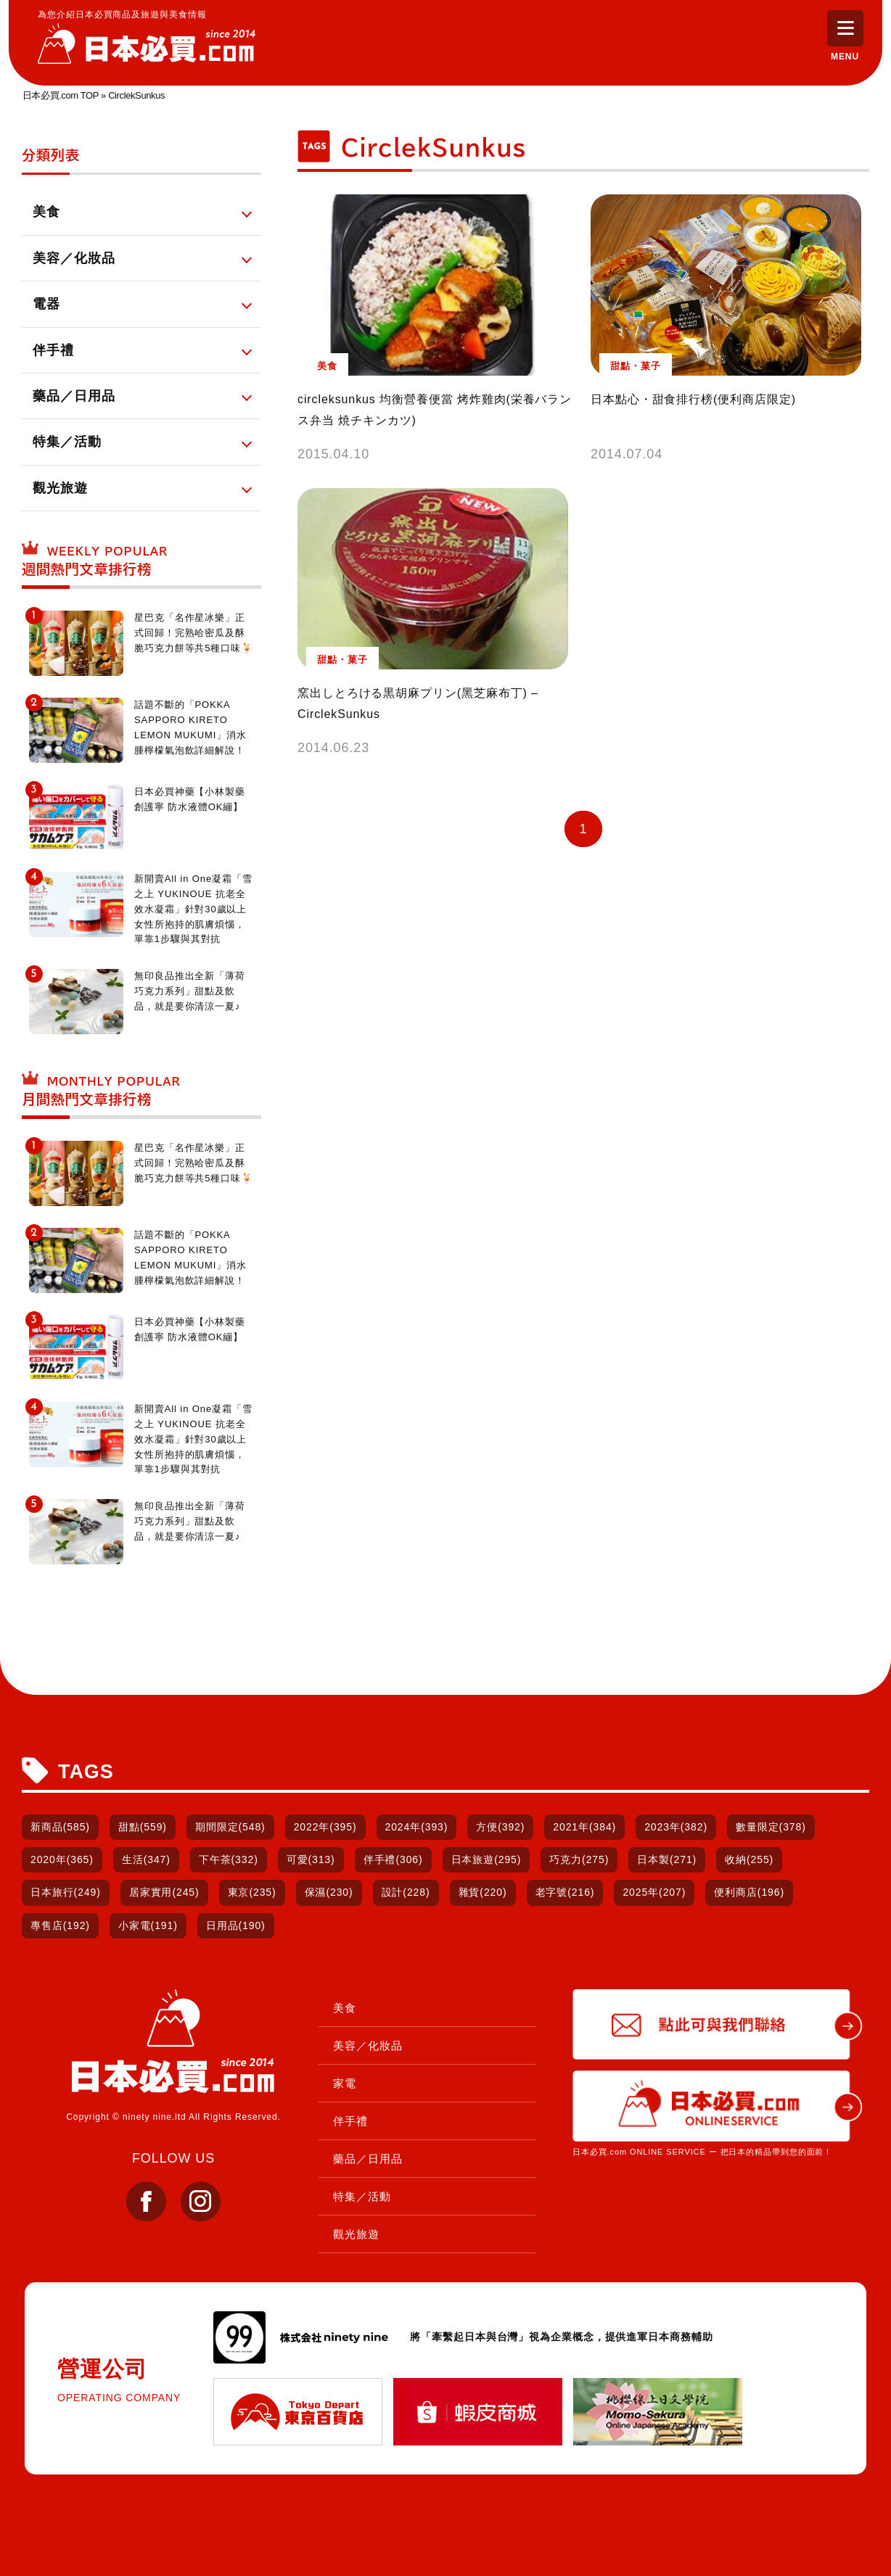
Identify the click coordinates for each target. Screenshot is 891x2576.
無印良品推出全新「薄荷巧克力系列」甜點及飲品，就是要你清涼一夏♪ (189, 991)
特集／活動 (362, 2196)
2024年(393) (416, 1827)
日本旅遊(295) (486, 1859)
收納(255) (749, 1859)
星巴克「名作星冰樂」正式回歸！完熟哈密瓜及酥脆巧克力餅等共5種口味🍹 (193, 632)
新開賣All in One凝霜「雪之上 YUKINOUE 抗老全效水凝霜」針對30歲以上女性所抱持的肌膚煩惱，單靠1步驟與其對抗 (193, 908)
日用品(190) (236, 1925)
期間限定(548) (230, 1827)
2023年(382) (675, 1827)
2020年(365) (62, 1859)
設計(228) (406, 1892)
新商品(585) (60, 1827)
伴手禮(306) (393, 1859)
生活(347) (146, 1859)
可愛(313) (311, 1859)
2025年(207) (654, 1892)
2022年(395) (325, 1827)
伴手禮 (350, 2121)
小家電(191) (148, 1925)
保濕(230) (329, 1892)
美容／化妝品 (367, 2045)
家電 (344, 2083)
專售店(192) (60, 1925)
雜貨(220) (483, 1892)
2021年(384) (584, 1827)
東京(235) (252, 1892)
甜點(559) (142, 1827)
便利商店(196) (749, 1892)
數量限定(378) (771, 1827)
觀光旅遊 (356, 2234)
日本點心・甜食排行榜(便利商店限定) (693, 414)
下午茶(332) (228, 1859)
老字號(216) (565, 1892)
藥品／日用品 (367, 2158)
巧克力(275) (579, 1859)
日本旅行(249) (65, 1892)
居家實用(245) (164, 1892)
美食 (344, 2008)
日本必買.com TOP (60, 95)
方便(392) (500, 1827)
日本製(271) (667, 1859)
